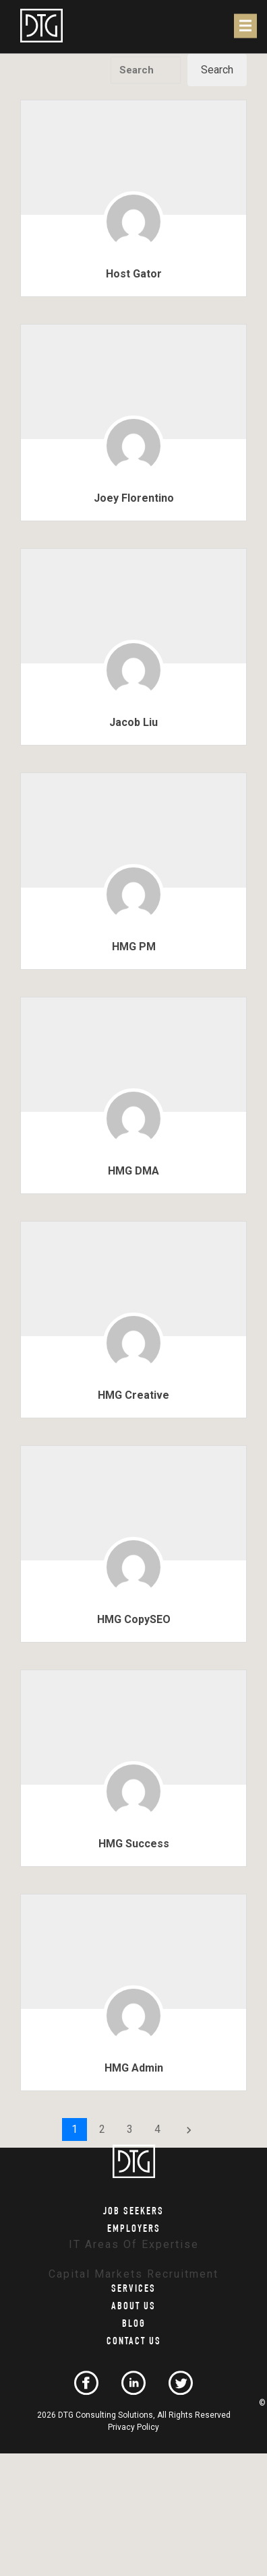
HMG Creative (133, 1395)
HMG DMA (133, 1170)
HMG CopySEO (134, 1619)
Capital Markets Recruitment (133, 2274)
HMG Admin (134, 2067)
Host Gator (134, 273)
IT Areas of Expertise (134, 2244)
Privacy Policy (133, 2427)
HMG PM (134, 946)
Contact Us (134, 2343)
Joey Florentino (134, 498)
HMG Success (133, 1843)
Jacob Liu (133, 722)
